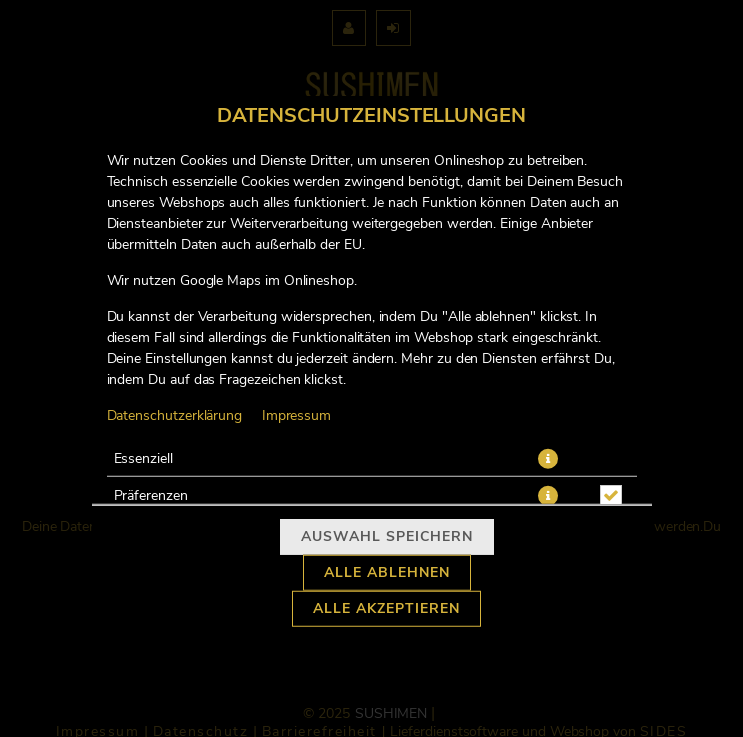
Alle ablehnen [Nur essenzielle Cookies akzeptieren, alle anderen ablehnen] (387, 573)
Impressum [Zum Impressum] (296, 415)
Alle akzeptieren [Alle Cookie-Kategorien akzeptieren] (386, 609)
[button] (548, 458)
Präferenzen (151, 495)
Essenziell (143, 458)
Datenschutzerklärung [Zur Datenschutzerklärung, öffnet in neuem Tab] (175, 415)
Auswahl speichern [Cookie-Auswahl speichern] (387, 537)
